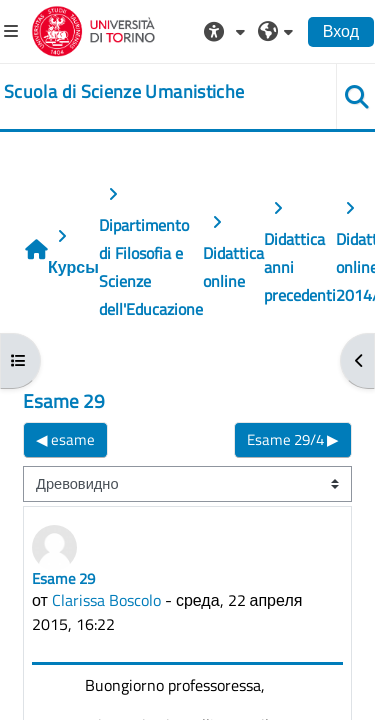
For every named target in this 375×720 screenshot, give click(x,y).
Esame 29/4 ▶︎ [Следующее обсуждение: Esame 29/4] (293, 439)
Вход (341, 31)
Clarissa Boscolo (106, 600)
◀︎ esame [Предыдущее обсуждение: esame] (65, 439)
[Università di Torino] (93, 29)
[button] (227, 31)
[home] (124, 92)
